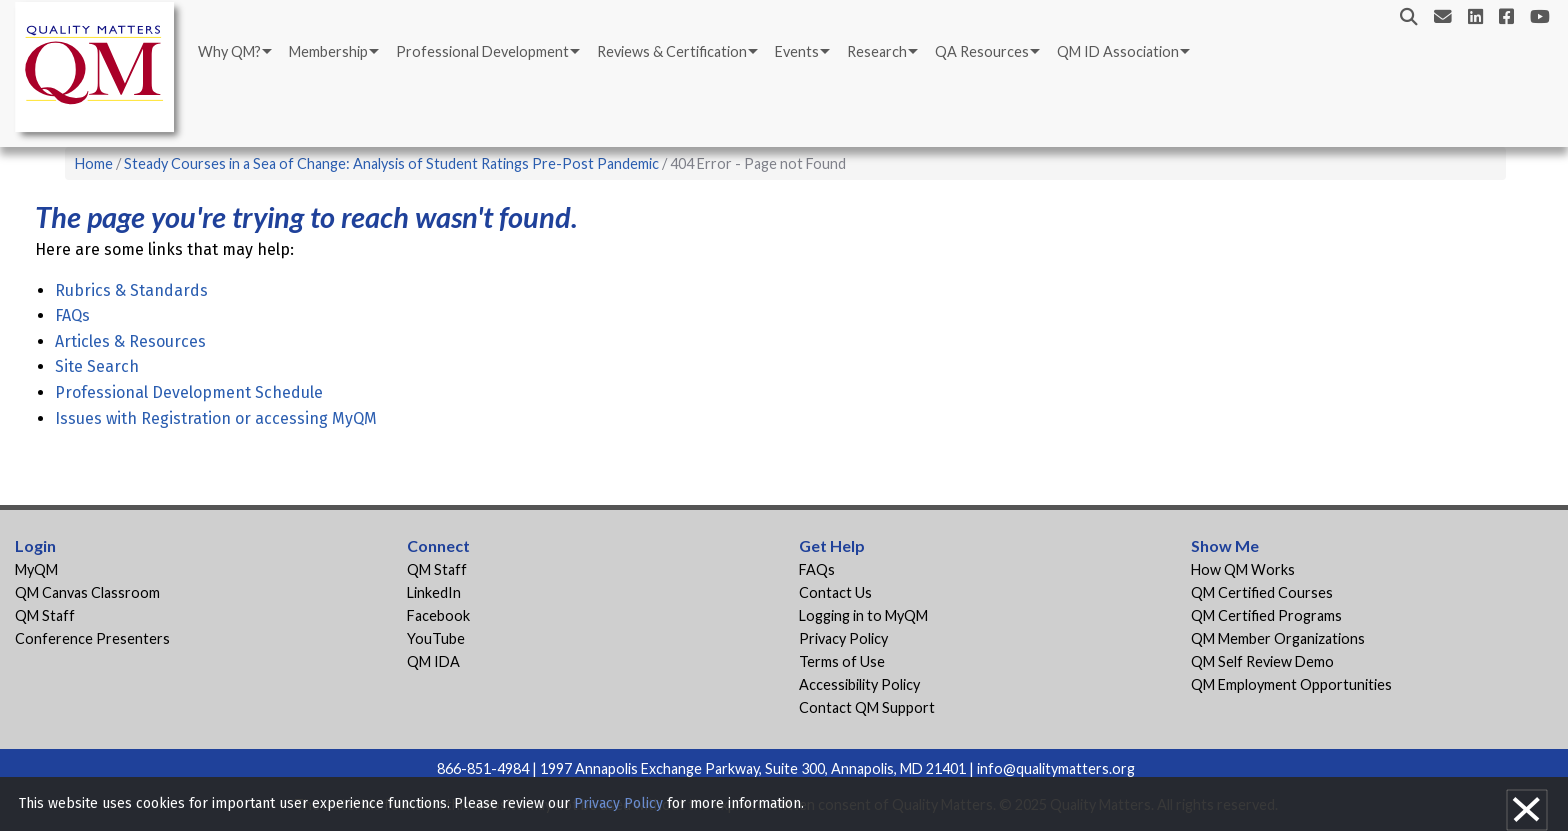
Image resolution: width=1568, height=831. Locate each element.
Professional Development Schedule (189, 392)
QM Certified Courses (1262, 592)
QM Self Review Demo (1262, 661)
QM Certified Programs (1266, 615)
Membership (328, 51)
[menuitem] (233, 52)
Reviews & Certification (672, 51)
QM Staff (45, 615)
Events (797, 51)
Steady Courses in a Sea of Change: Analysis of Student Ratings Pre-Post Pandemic (391, 163)
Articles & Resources (130, 341)
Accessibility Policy (859, 684)
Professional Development (482, 51)
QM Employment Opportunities (1291, 684)
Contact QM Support (867, 707)
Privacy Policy (843, 638)
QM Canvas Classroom (87, 592)
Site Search (97, 366)
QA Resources (982, 51)
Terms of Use (842, 661)
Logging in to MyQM (863, 615)
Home (94, 163)
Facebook (438, 615)
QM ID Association (1118, 51)
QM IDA (433, 661)
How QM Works (1243, 569)
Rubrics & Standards (131, 290)
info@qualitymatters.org (1056, 768)
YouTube (436, 638)
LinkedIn (434, 592)
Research (877, 51)
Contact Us (835, 592)
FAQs (72, 315)
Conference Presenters (92, 638)
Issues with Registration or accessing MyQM (216, 418)
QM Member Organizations (1278, 638)
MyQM (36, 569)
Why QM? (229, 51)
